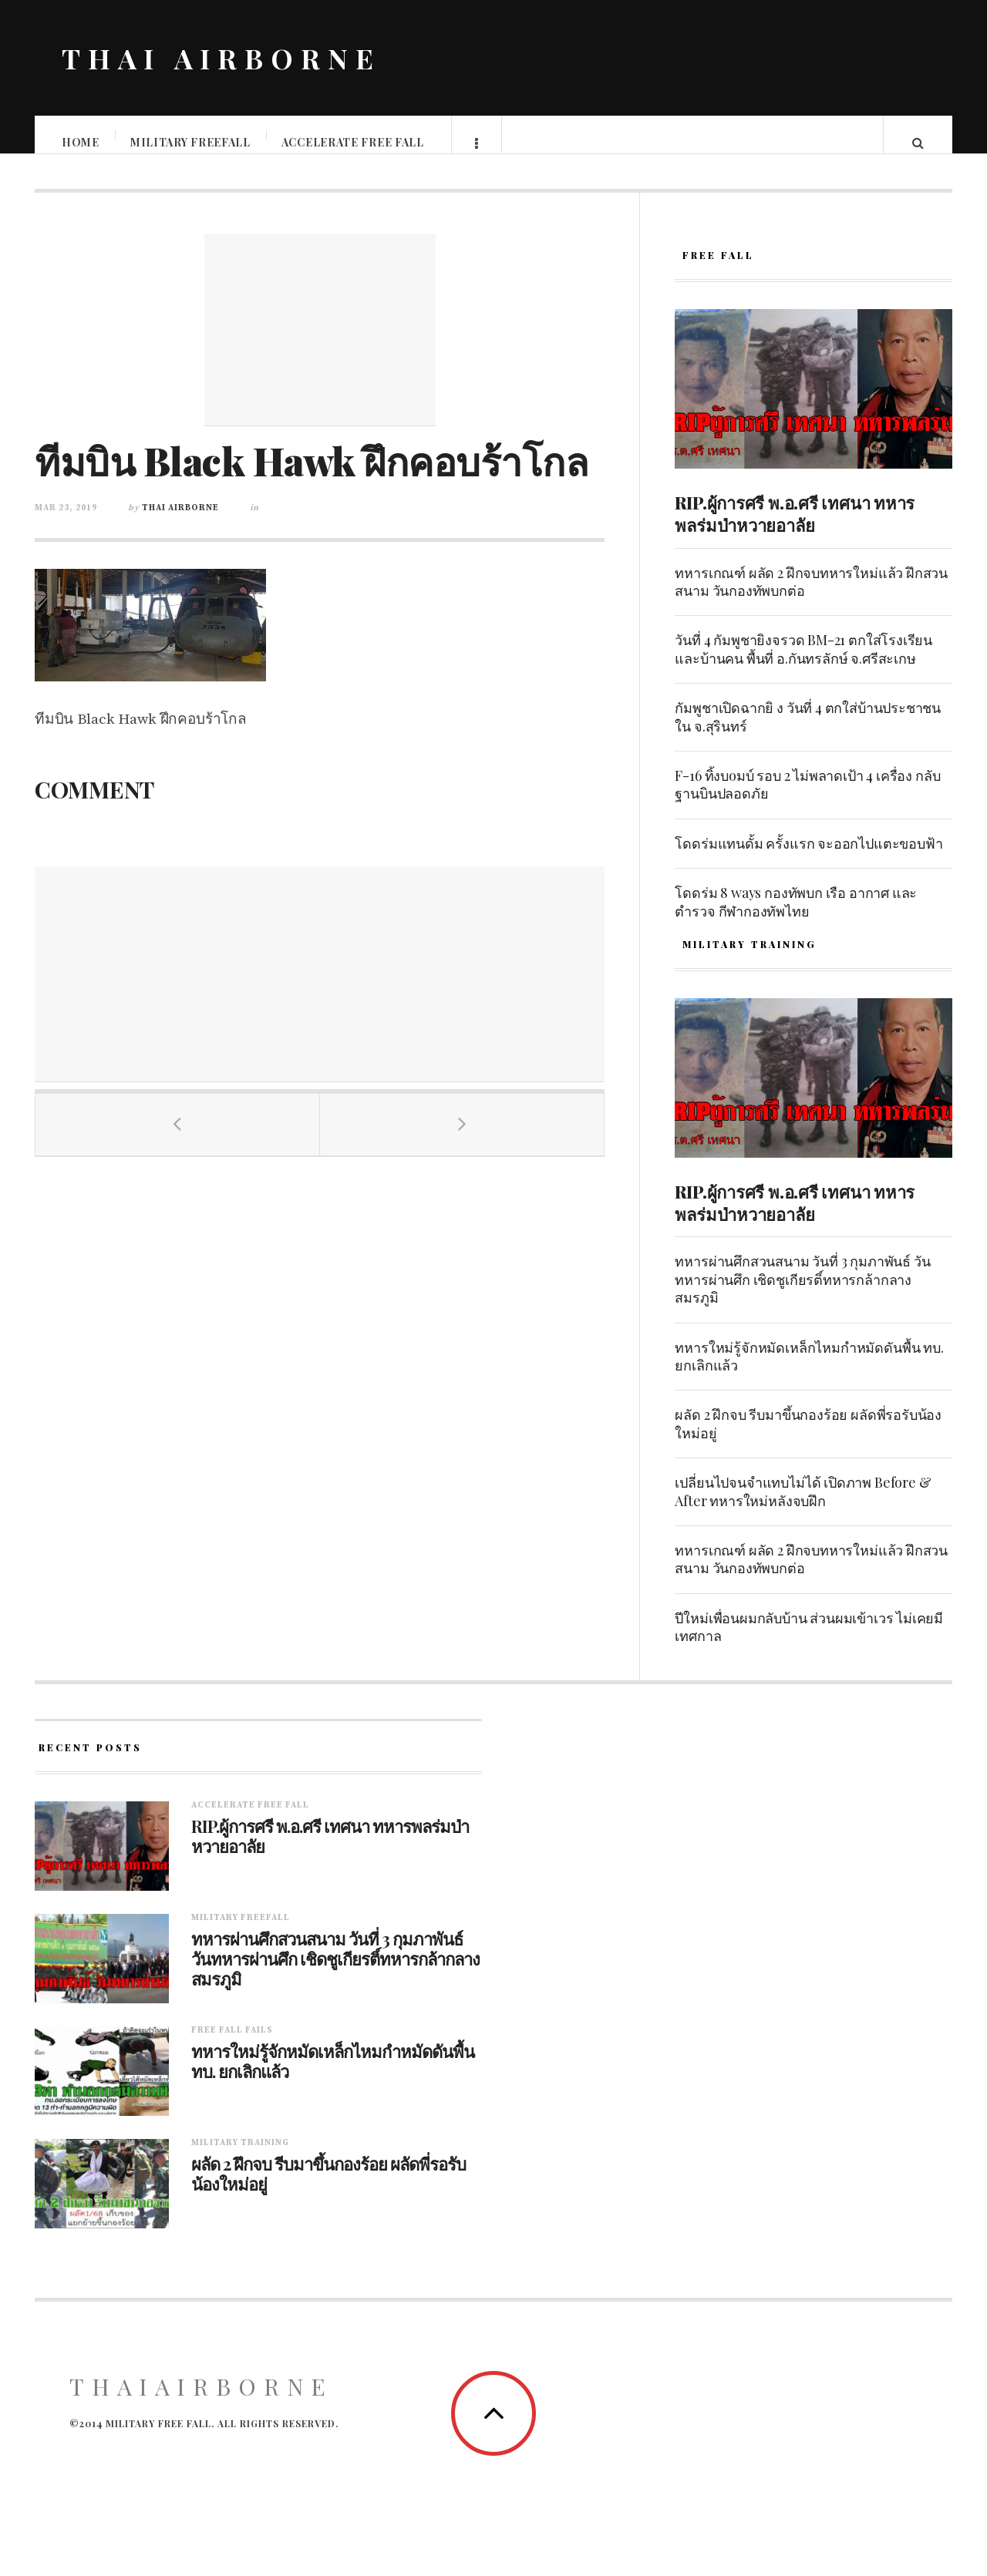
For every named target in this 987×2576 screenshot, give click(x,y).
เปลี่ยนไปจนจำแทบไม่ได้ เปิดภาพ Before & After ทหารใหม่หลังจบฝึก (803, 1506)
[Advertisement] (320, 345)
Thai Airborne (180, 523)
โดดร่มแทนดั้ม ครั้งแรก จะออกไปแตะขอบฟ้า (808, 858)
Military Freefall (191, 142)
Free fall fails (232, 2045)
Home (81, 142)
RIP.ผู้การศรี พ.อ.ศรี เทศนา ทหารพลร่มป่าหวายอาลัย (795, 529)
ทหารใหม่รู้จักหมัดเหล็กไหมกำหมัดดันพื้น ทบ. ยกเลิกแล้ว (809, 1372)
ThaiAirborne (201, 2401)
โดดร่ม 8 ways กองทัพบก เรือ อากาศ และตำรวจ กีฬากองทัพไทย (796, 917)
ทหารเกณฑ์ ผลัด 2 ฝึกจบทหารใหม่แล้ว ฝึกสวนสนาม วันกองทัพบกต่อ (811, 597)
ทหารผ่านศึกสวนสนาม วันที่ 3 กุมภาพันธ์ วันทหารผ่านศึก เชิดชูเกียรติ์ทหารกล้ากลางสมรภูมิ (802, 1294)
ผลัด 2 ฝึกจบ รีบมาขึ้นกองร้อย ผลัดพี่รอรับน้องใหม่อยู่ (808, 1439)
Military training (240, 2158)
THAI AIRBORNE (221, 57)
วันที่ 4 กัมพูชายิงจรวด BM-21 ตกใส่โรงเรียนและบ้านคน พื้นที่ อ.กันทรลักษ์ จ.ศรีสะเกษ (803, 664)
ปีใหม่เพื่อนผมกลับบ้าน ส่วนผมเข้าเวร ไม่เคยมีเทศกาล (809, 1642)
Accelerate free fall (353, 142)
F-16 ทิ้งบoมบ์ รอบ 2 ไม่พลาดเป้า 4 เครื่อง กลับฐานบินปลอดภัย (807, 800)
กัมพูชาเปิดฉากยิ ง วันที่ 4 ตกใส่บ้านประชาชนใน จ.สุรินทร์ (808, 732)
